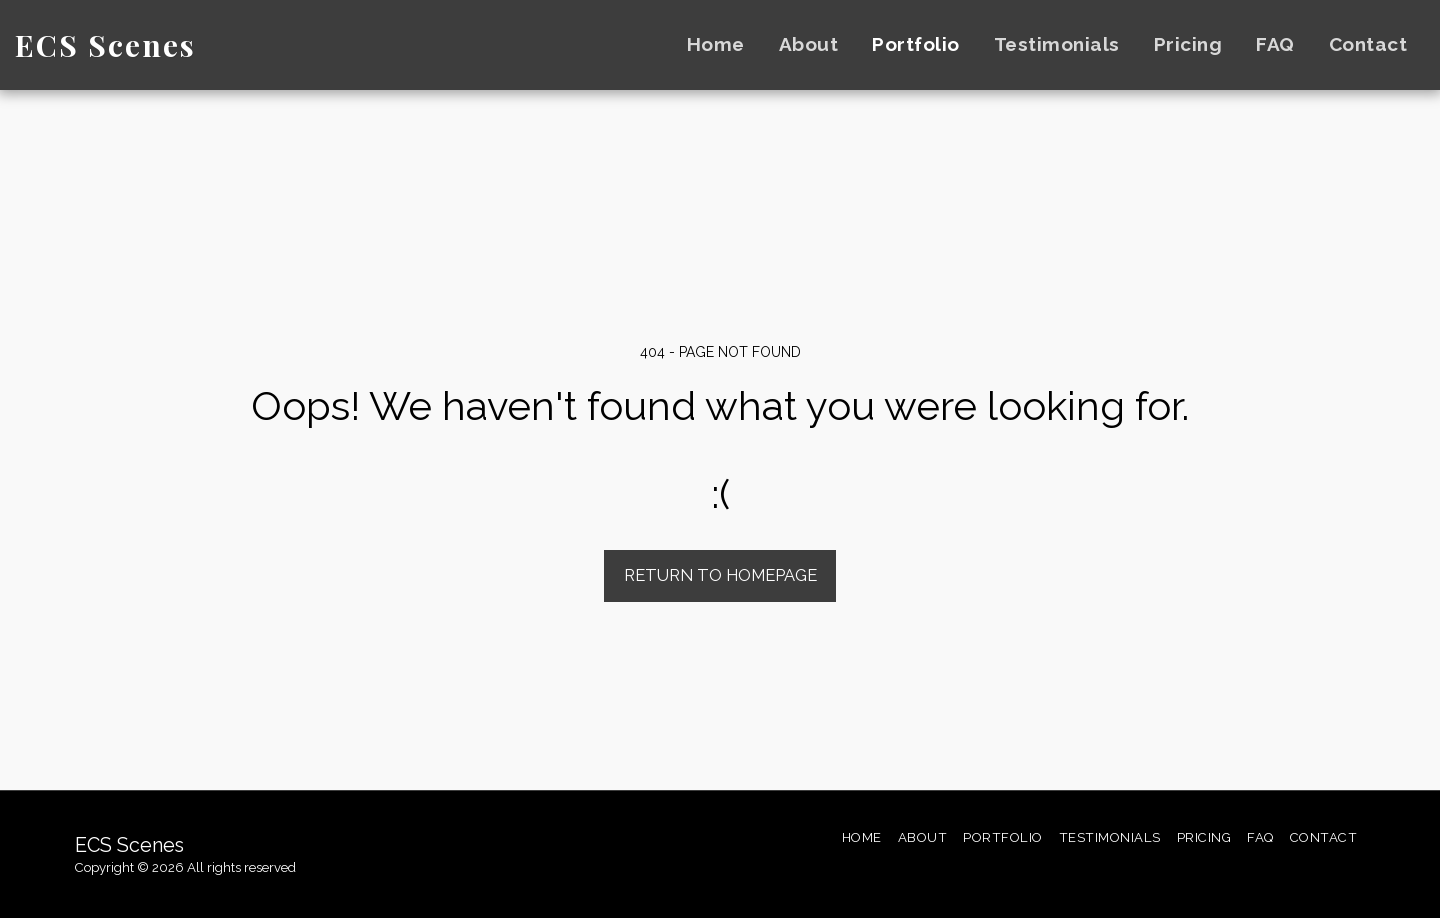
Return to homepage (720, 575)
